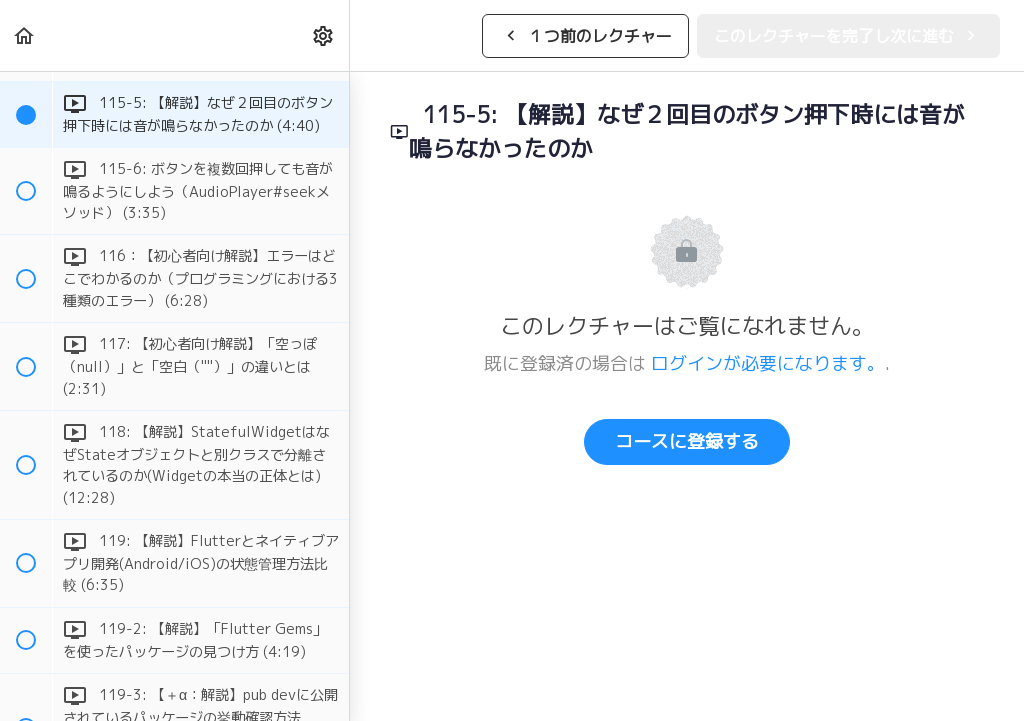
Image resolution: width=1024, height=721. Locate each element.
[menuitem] (324, 35)
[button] (25, 35)
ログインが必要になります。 (768, 363)
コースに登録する (687, 441)
